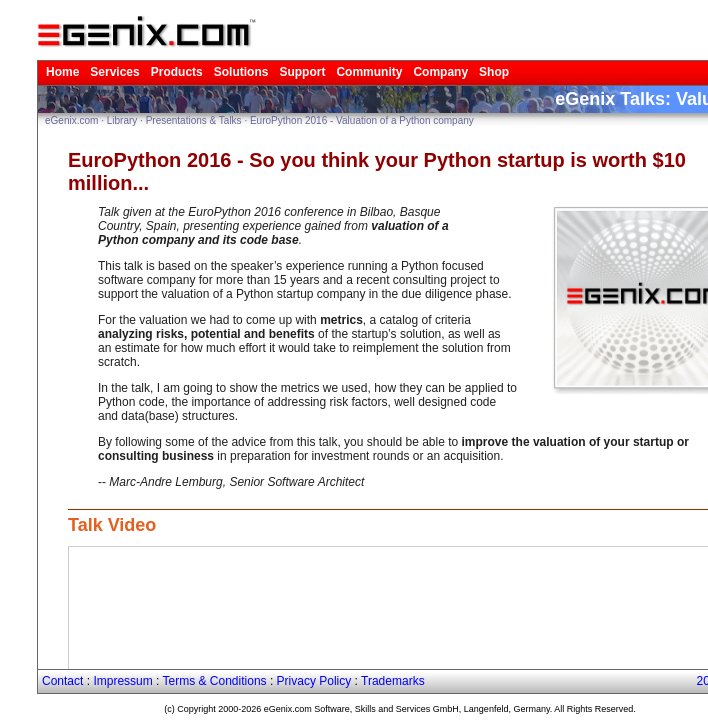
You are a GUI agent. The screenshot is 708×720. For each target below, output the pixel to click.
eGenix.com (33, 108)
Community (285, 58)
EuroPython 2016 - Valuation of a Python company (324, 108)
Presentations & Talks (156, 108)
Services (67, 58)
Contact (22, 667)
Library (84, 108)
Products (120, 58)
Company (346, 58)
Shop (391, 58)
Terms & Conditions (148, 667)
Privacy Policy (231, 667)
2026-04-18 (677, 667)
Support (228, 58)
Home (23, 58)
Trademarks (297, 667)
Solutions (176, 58)
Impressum (72, 667)
